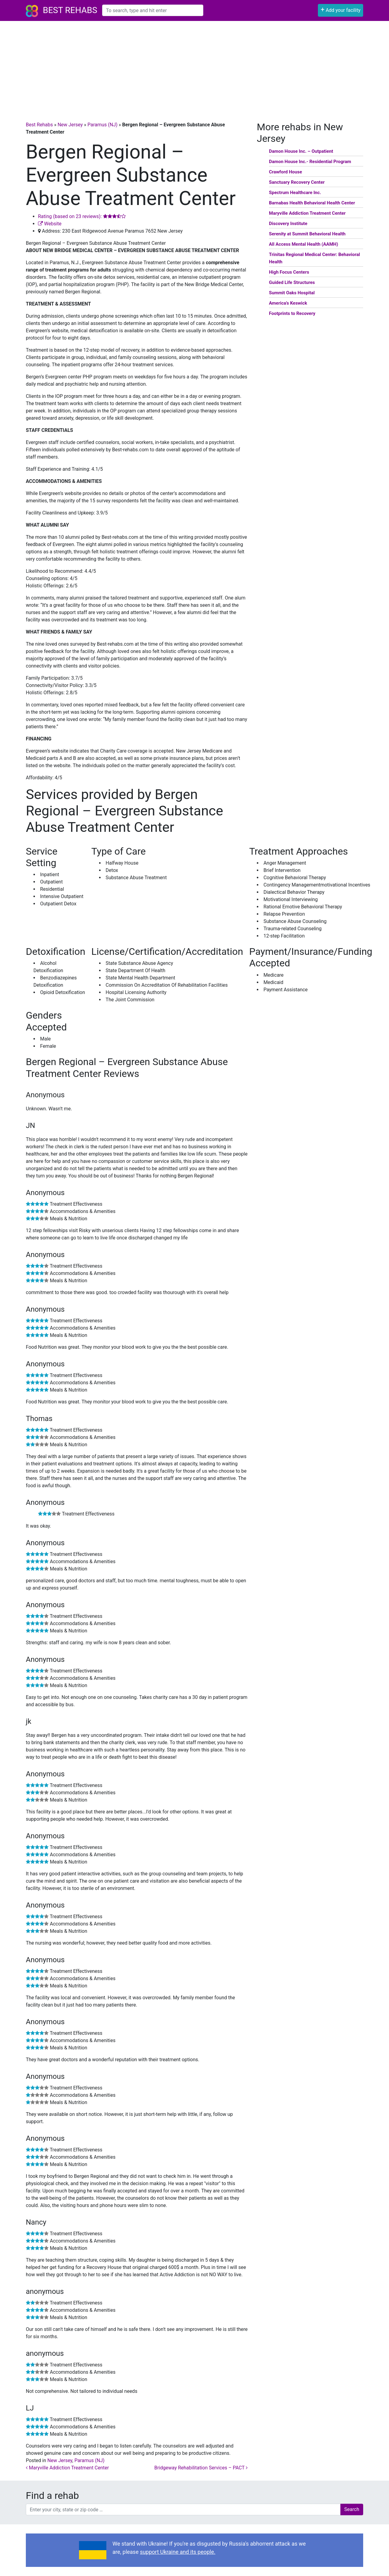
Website (49, 224)
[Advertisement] (194, 66)
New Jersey (70, 125)
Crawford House (285, 172)
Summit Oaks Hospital (292, 293)
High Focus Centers (289, 272)
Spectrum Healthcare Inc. (295, 192)
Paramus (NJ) (103, 125)
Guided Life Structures (292, 282)
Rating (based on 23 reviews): (82, 216)
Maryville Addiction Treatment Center (67, 2468)
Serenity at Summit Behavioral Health (307, 234)
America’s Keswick (288, 303)
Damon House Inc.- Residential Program (310, 161)
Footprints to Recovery (292, 313)
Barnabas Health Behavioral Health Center (312, 203)
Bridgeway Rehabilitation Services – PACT (201, 2468)
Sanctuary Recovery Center (297, 182)
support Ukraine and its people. (177, 2552)
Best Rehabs (70, 10)
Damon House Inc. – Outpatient (301, 151)
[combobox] (152, 10)
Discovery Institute (288, 223)
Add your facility (340, 9)
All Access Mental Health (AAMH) (303, 244)
